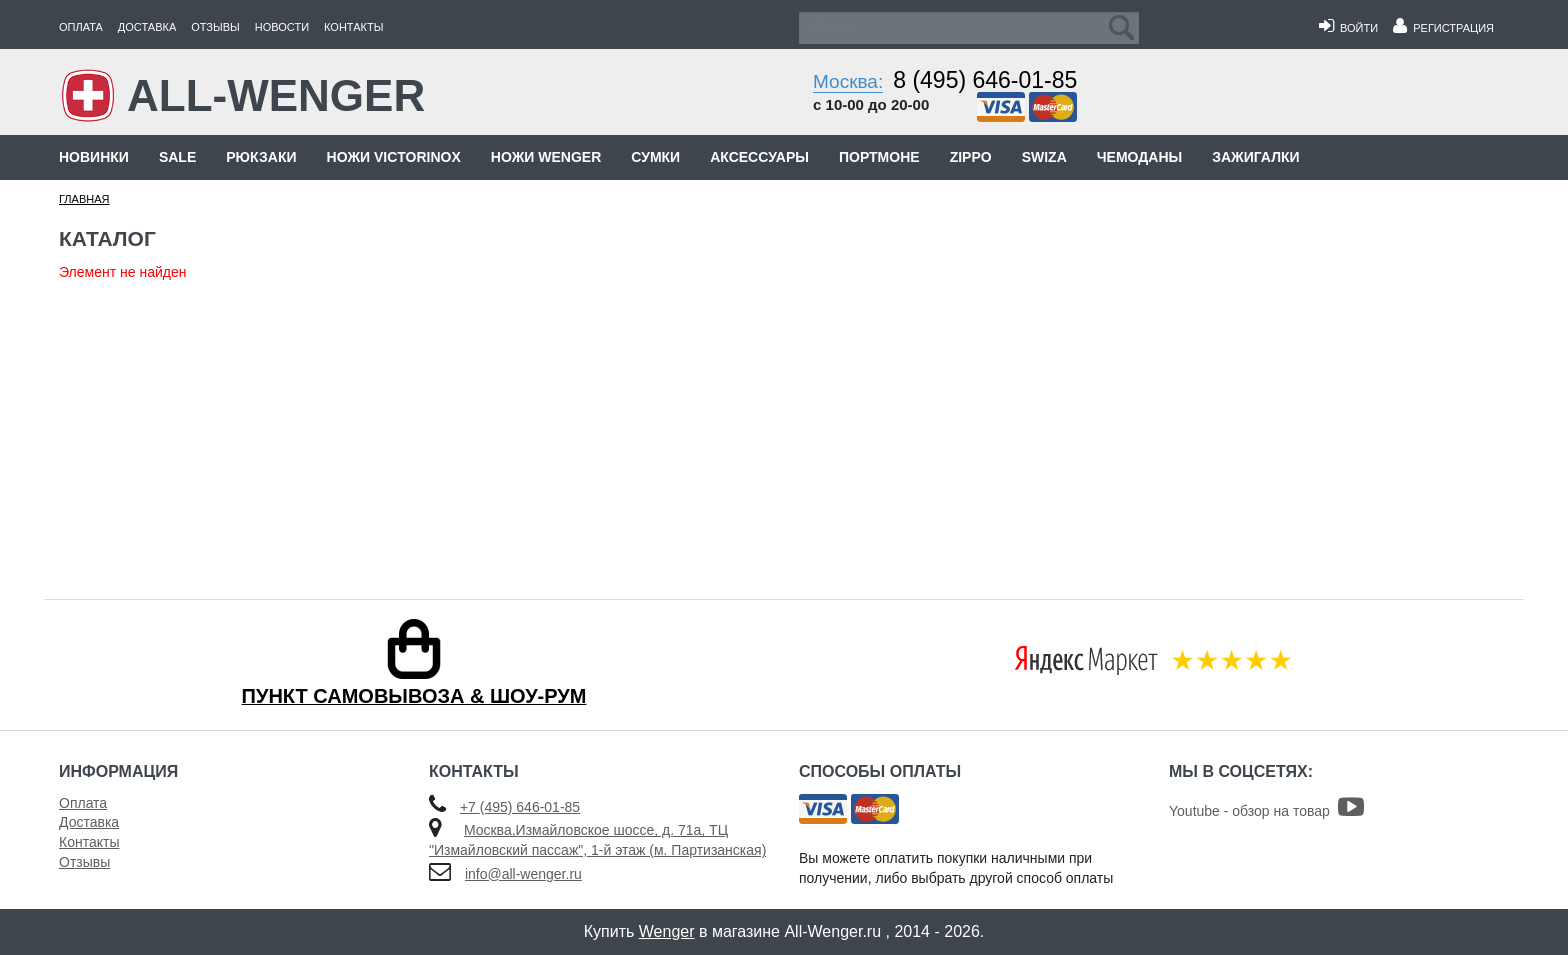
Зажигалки (1255, 157)
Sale (177, 157)
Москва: (848, 81)
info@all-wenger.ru (523, 874)
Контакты (353, 27)
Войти (1348, 28)
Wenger (667, 931)
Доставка (147, 27)
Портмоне (879, 157)
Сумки (655, 157)
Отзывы (215, 27)
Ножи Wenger (546, 157)
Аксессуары (759, 157)
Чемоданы (1139, 157)
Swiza (1044, 157)
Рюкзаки (261, 157)
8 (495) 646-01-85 (985, 80)
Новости (282, 27)
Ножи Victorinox (394, 157)
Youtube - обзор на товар (1266, 811)
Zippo (971, 157)
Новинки (94, 157)
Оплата (81, 27)
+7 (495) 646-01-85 (520, 807)
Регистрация (1443, 28)
